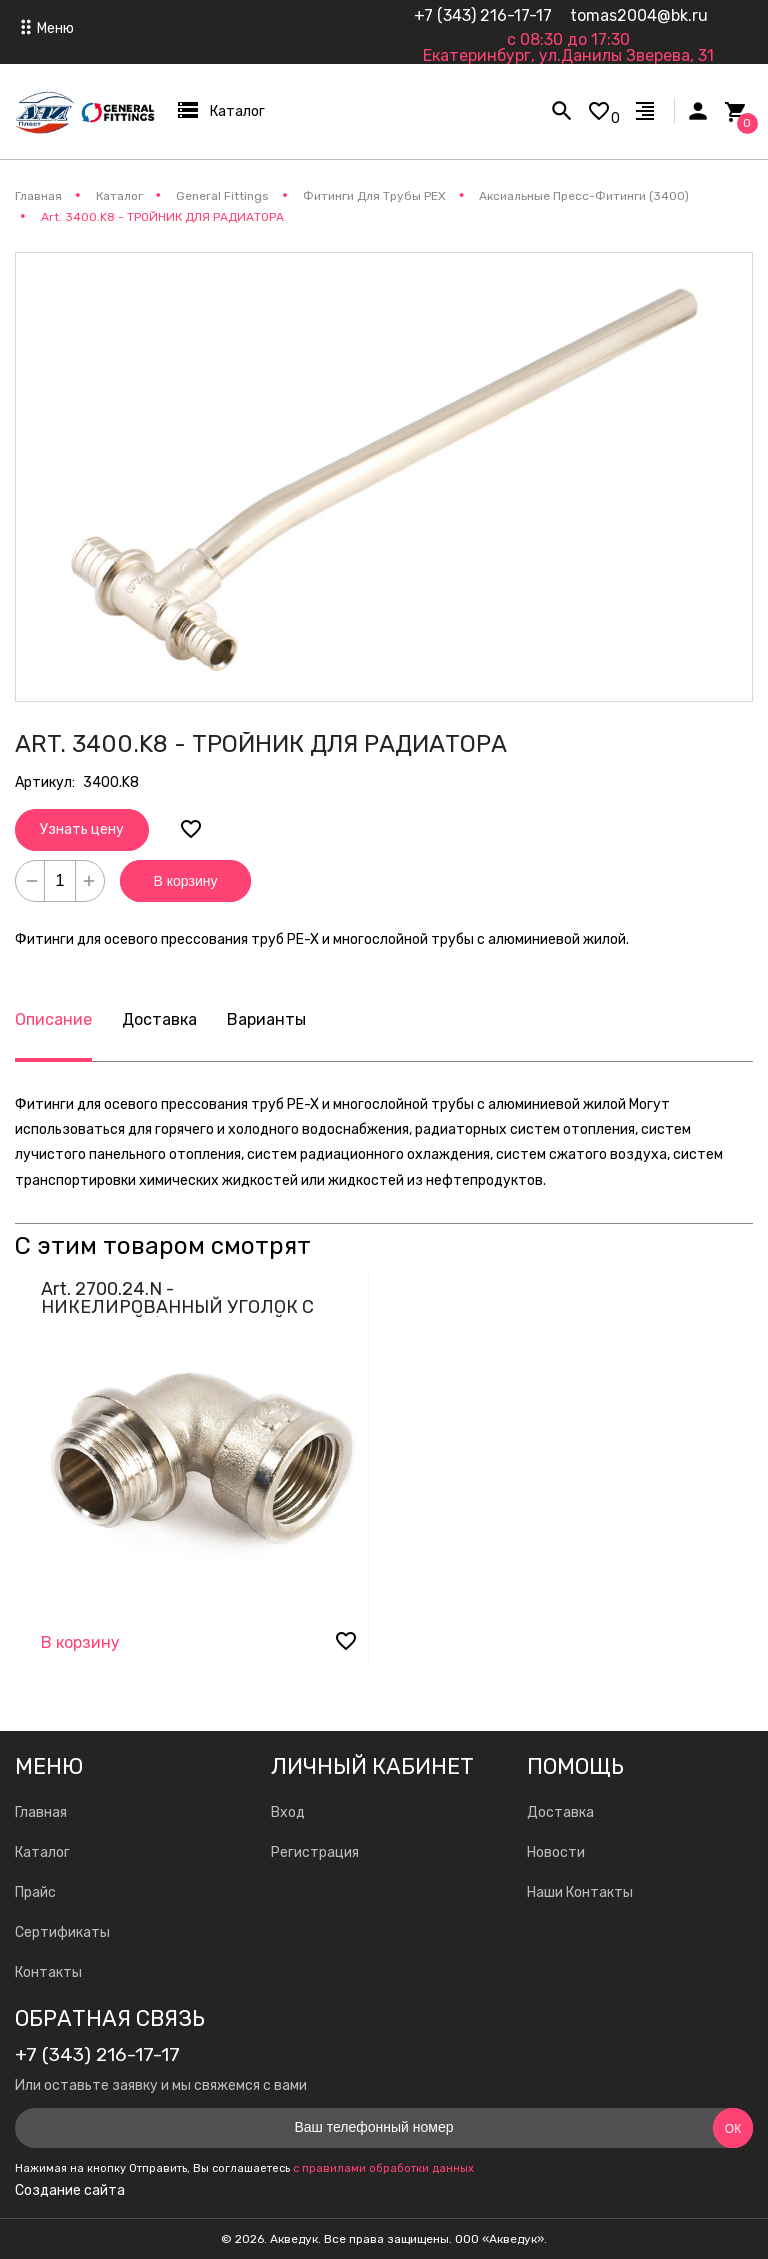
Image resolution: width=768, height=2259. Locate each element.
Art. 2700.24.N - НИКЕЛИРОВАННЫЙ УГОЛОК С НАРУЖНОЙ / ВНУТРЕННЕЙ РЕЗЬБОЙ (177, 1316)
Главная (41, 1812)
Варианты (266, 1019)
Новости (556, 1852)
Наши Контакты (580, 1892)
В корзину (186, 881)
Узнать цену (82, 829)
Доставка (159, 1019)
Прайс (35, 1892)
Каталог (42, 1852)
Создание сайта (70, 2191)
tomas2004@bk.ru (639, 15)
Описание (53, 1019)
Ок (733, 2129)
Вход (288, 1812)
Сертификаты (62, 1932)
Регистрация (315, 1852)
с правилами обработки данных (383, 2168)
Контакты (48, 1972)
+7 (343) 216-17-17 (483, 15)
